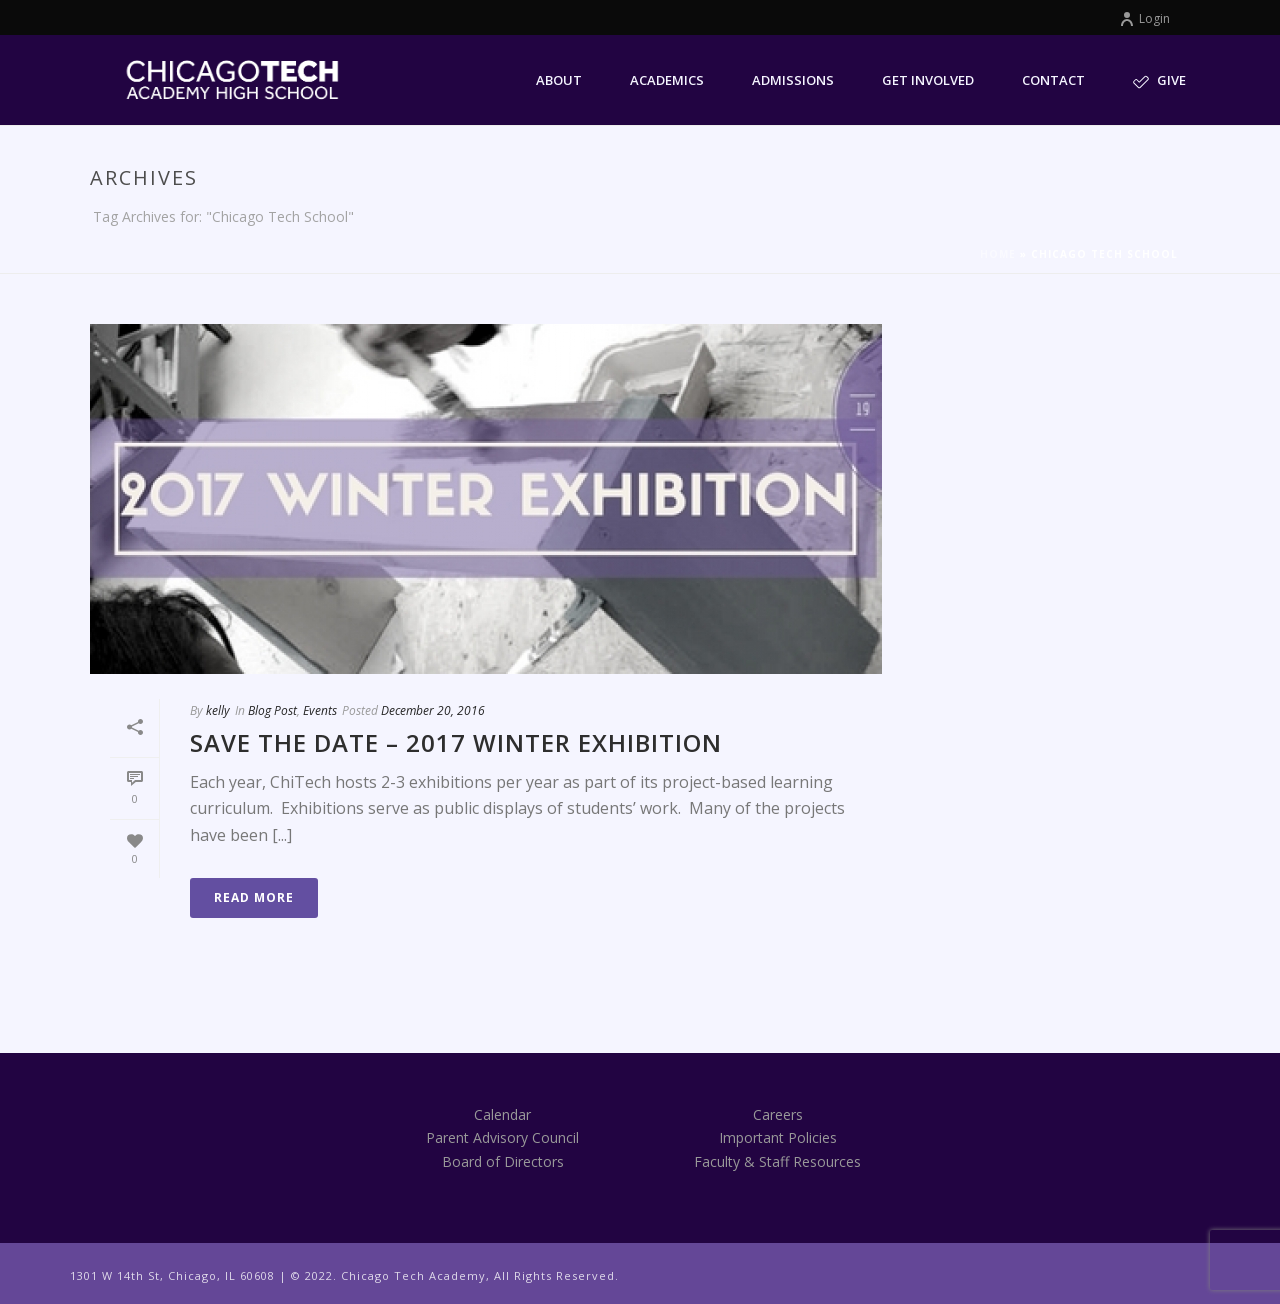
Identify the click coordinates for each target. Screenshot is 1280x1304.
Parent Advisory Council (502, 1137)
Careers (778, 1114)
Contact (1053, 80)
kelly (218, 710)
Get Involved (928, 80)
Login (1144, 18)
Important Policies (778, 1137)
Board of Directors (503, 1161)
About (559, 80)
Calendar (502, 1114)
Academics (667, 80)
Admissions (793, 80)
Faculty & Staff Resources (777, 1161)
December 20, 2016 (433, 710)
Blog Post (272, 710)
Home (998, 254)
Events (320, 710)
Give (1159, 80)
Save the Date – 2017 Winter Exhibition (456, 742)
